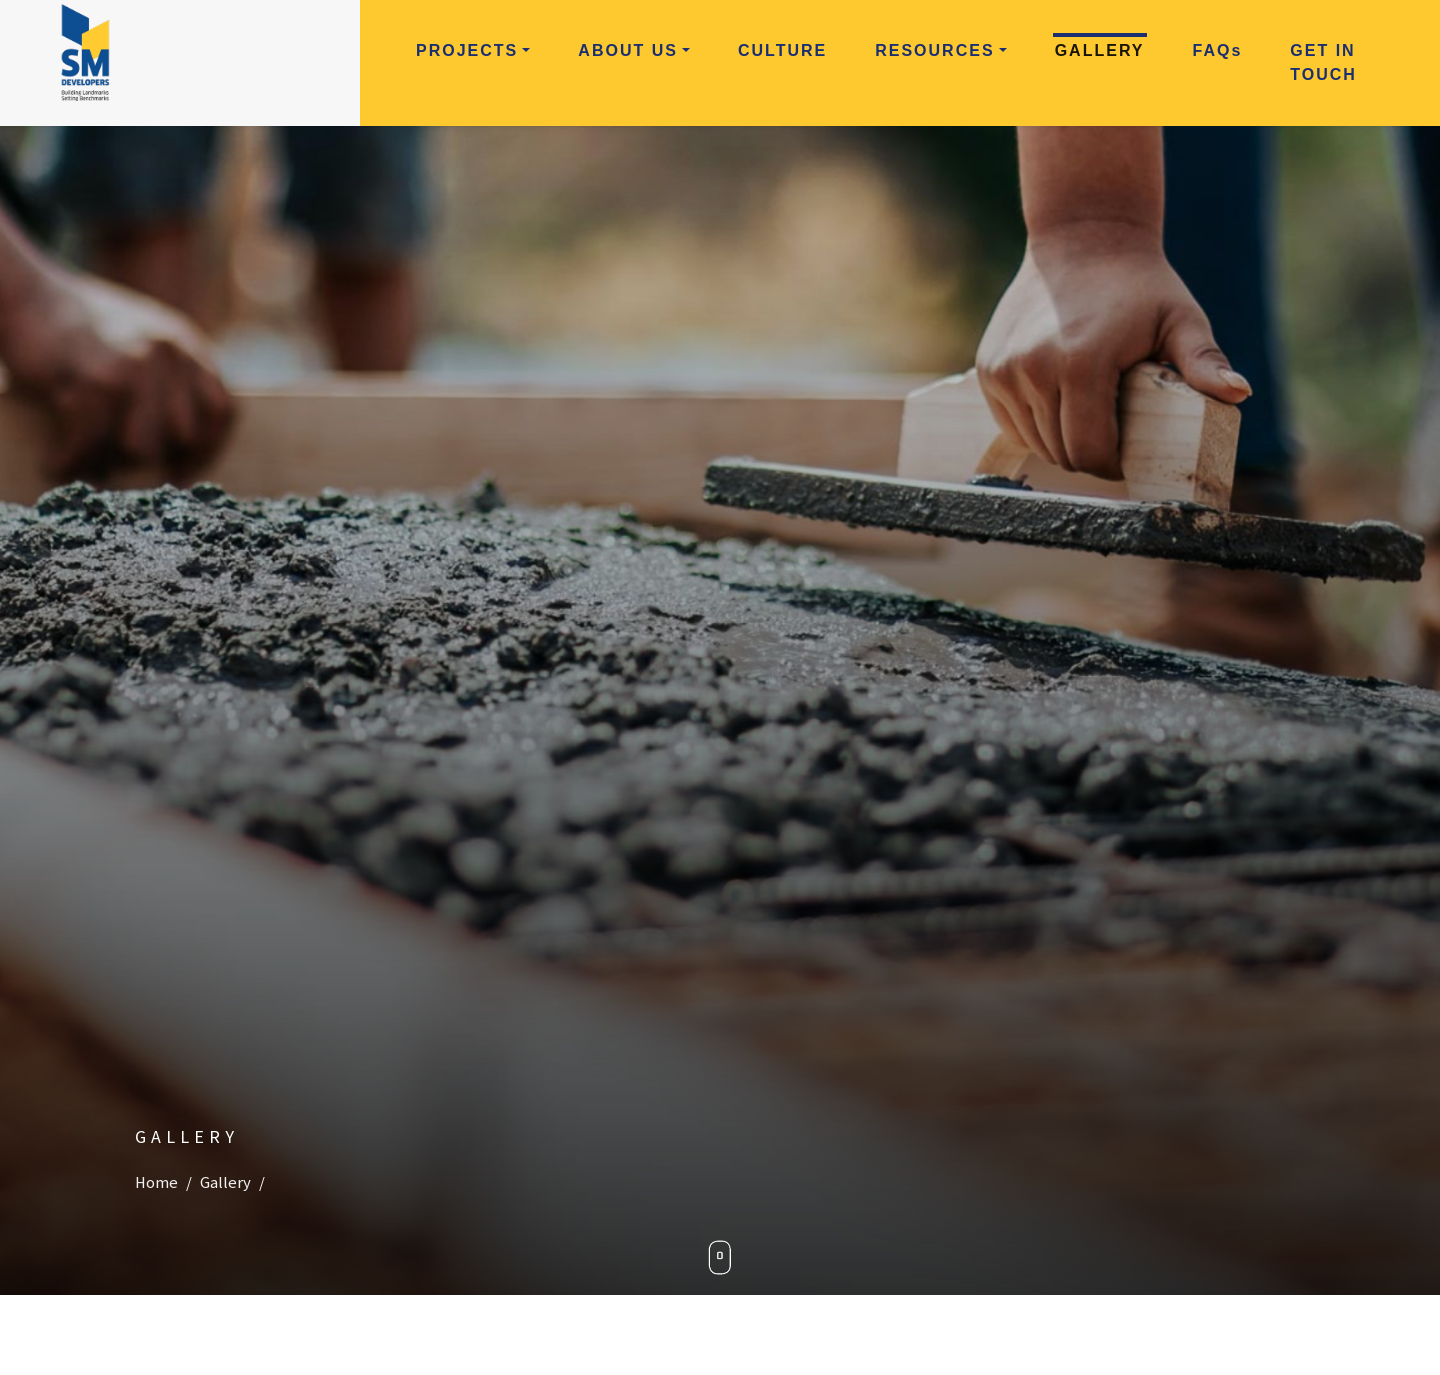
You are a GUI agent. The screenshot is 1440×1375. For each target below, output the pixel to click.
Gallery (1100, 50)
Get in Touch (1323, 62)
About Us (628, 50)
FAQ (1218, 50)
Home (156, 1182)
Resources (934, 50)
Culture (782, 50)
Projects (467, 50)
